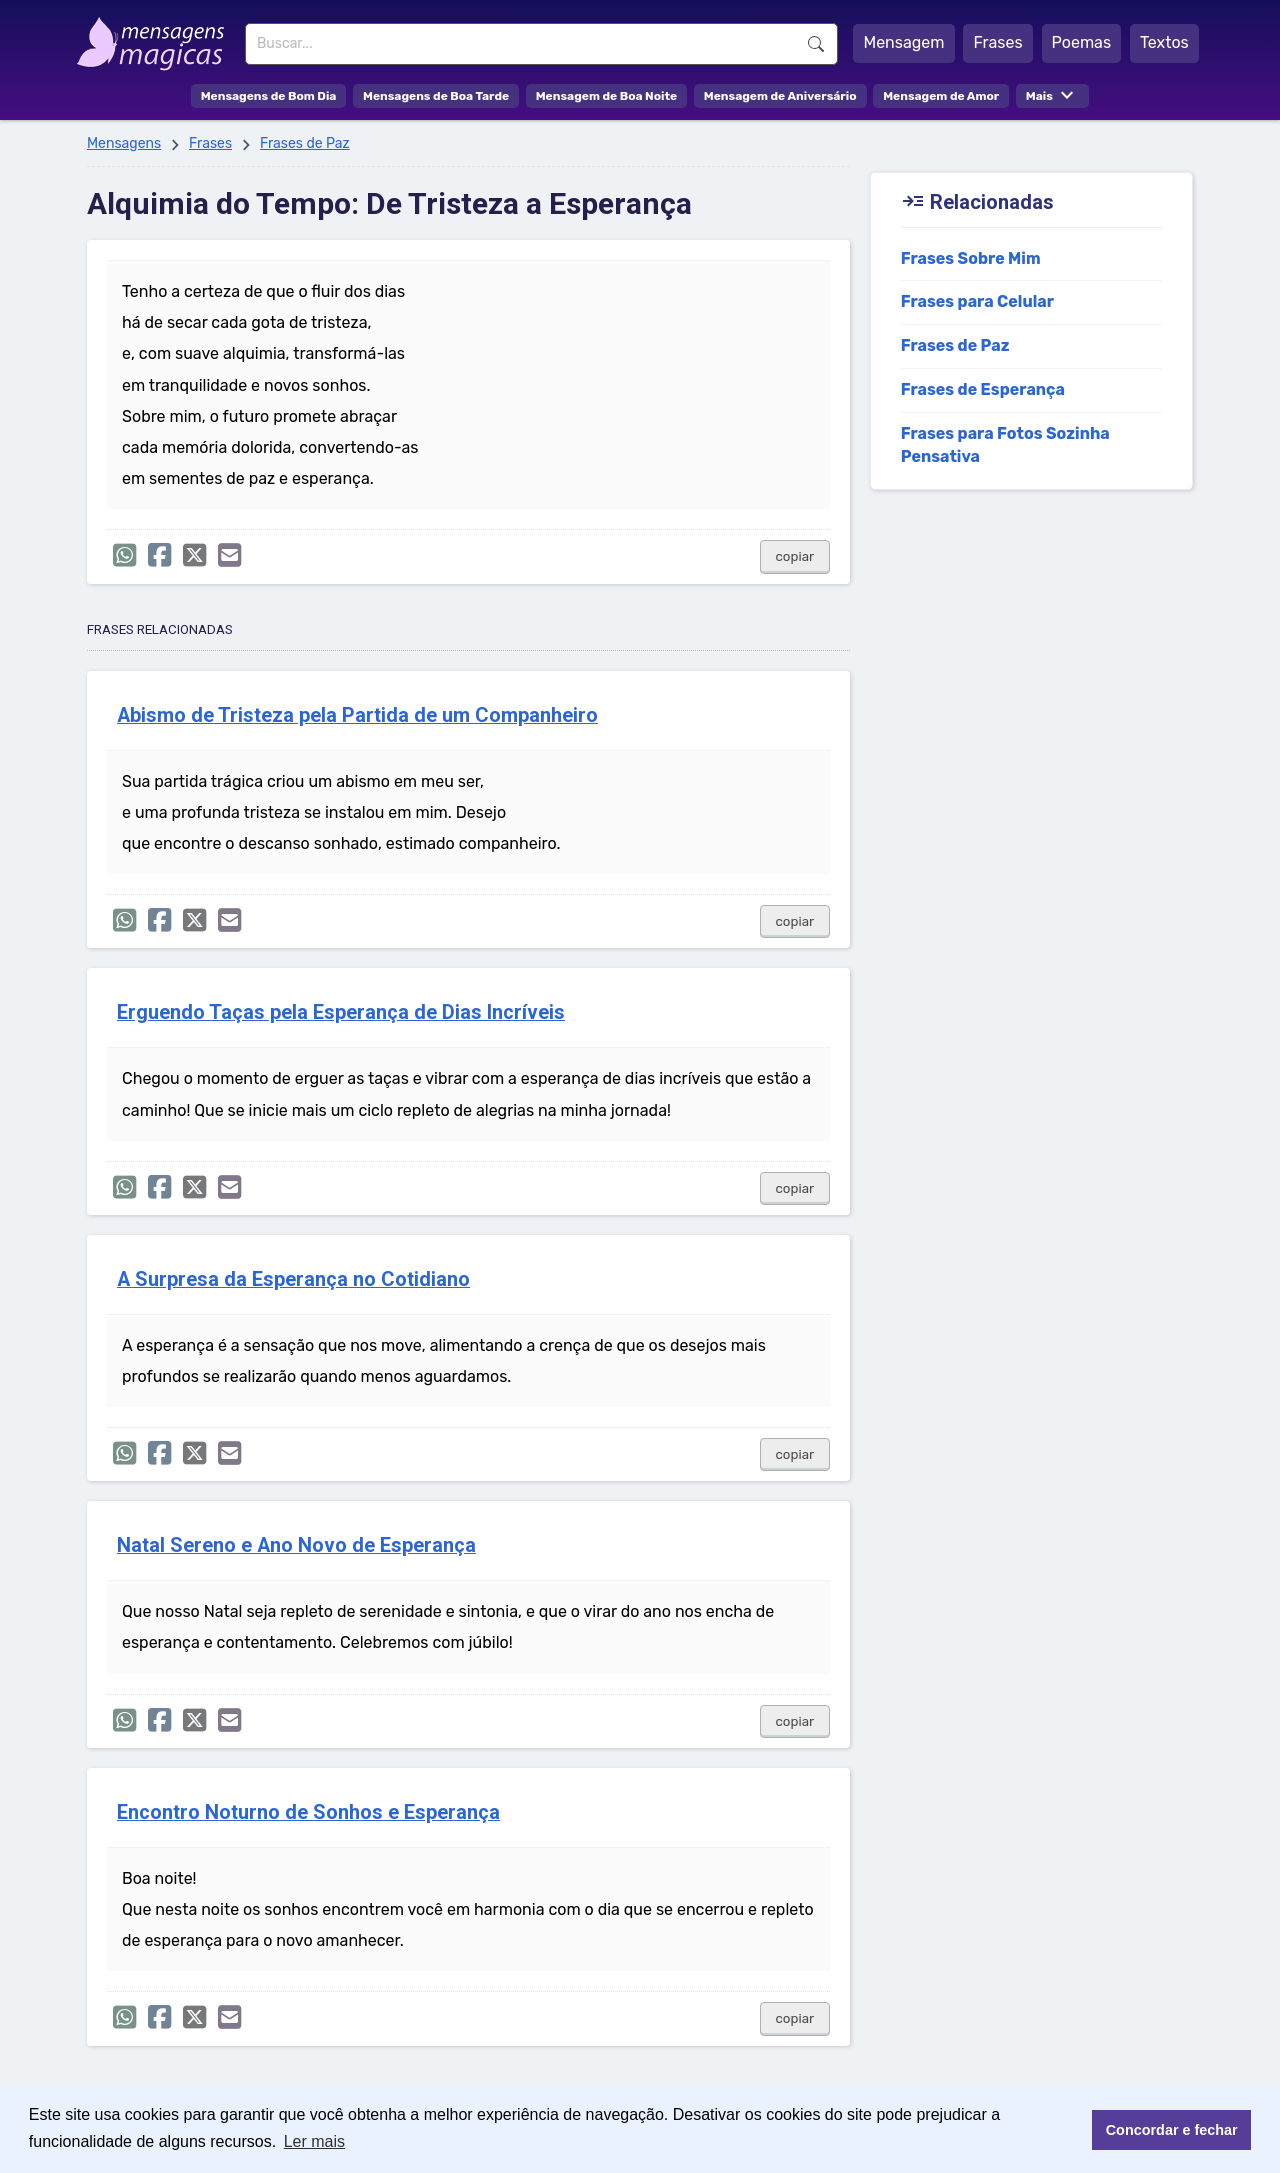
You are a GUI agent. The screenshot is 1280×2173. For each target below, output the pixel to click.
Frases (997, 42)
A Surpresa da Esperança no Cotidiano (293, 1279)
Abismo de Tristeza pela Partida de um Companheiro (357, 715)
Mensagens (124, 143)
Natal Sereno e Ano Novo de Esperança (296, 1545)
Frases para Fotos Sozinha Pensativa (1005, 445)
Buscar (816, 44)
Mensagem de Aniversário (780, 96)
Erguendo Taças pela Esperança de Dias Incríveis (341, 1012)
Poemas (1082, 42)
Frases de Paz (305, 143)
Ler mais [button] (314, 2141)
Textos (1164, 42)
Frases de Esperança (983, 389)
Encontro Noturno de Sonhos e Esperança (308, 1812)
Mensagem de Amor (941, 96)
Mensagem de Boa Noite (607, 96)
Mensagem (903, 42)
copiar (795, 556)
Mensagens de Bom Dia (269, 96)
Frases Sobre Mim (971, 258)
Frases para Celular (977, 301)
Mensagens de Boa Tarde (436, 96)
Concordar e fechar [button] (1172, 2130)
